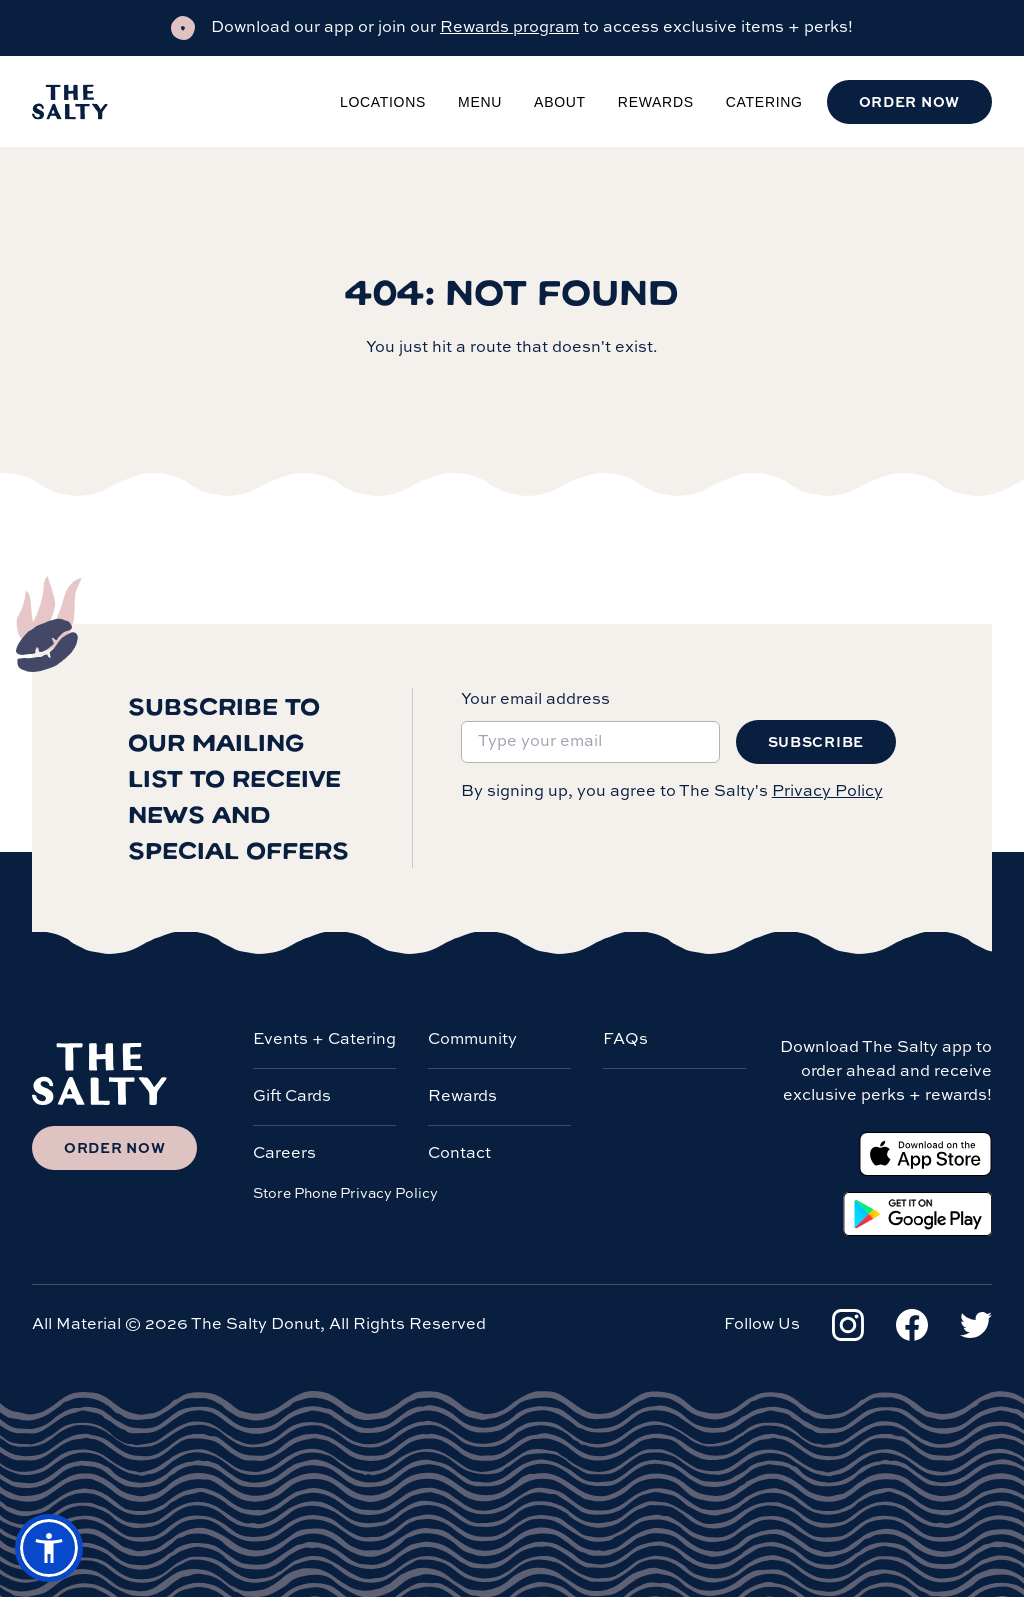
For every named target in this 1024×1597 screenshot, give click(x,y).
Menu (480, 102)
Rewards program (509, 28)
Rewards (656, 102)
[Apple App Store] (925, 1154)
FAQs (625, 1040)
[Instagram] (848, 1325)
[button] (49, 1548)
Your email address (535, 700)
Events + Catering (324, 1040)
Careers (284, 1154)
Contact (459, 1154)
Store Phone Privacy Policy (345, 1194)
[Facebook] (912, 1325)
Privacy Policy (827, 792)
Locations (383, 102)
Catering (764, 102)
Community (472, 1040)
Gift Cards (292, 1097)
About (560, 102)
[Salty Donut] (70, 102)
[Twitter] (976, 1325)
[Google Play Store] (917, 1214)
